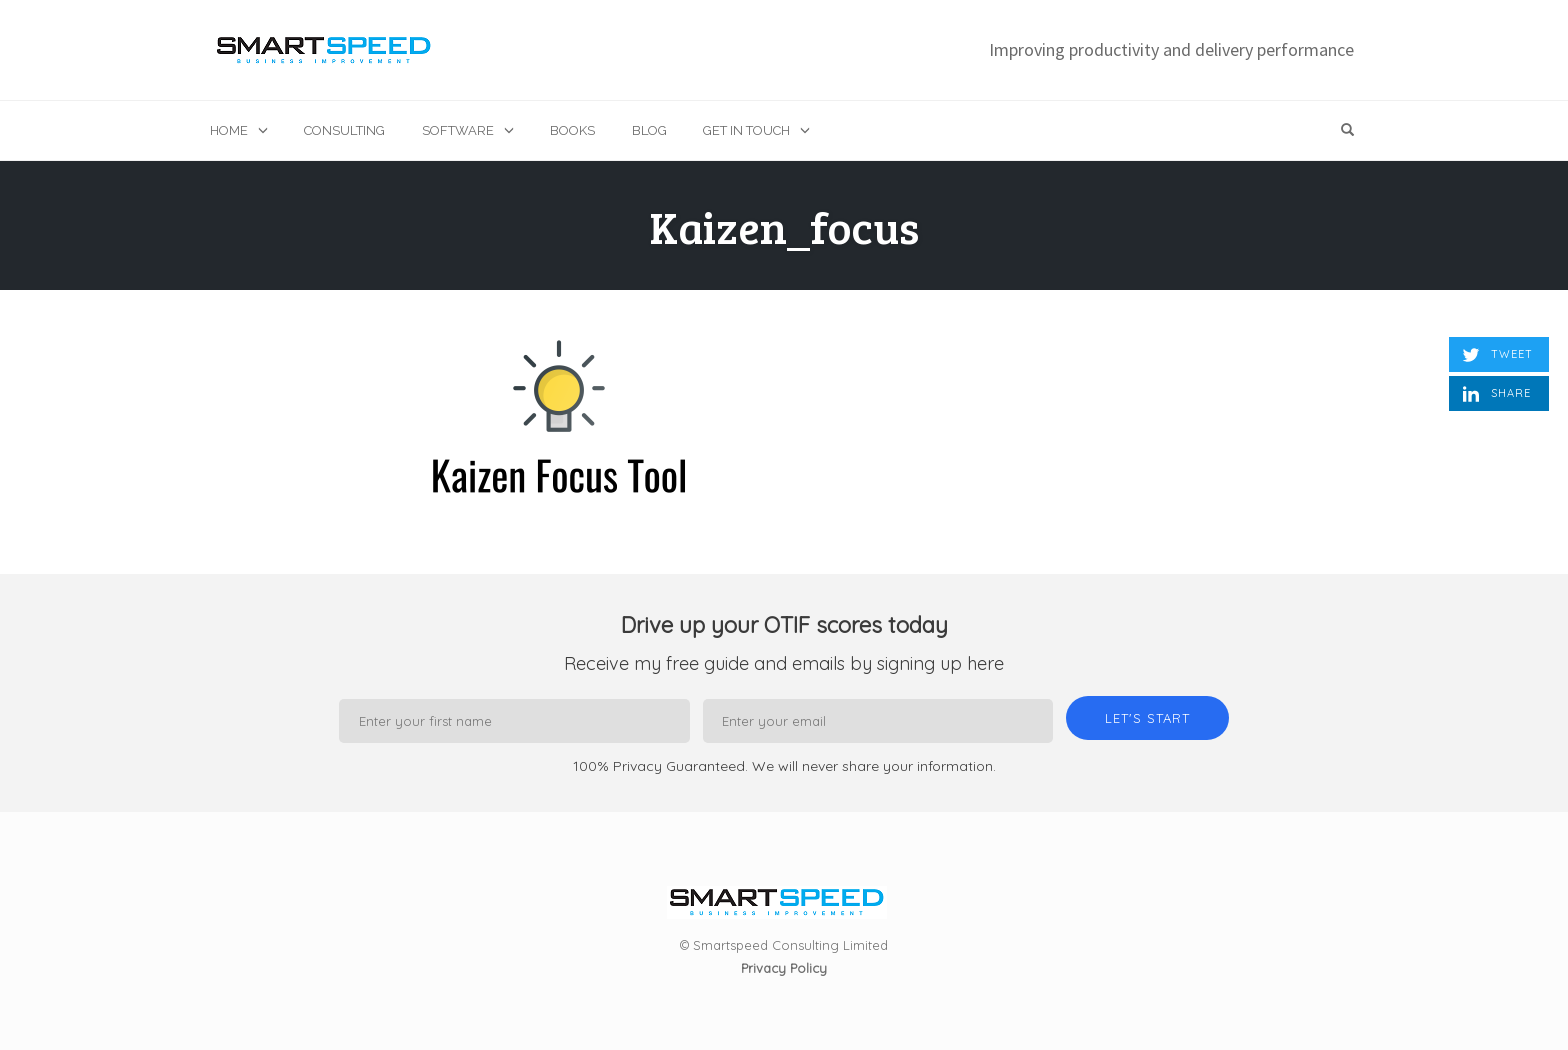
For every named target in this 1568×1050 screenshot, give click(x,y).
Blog (649, 130)
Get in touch (746, 130)
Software (458, 130)
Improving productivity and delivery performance (1171, 49)
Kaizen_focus (784, 226)
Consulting (344, 130)
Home (229, 130)
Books (572, 130)
